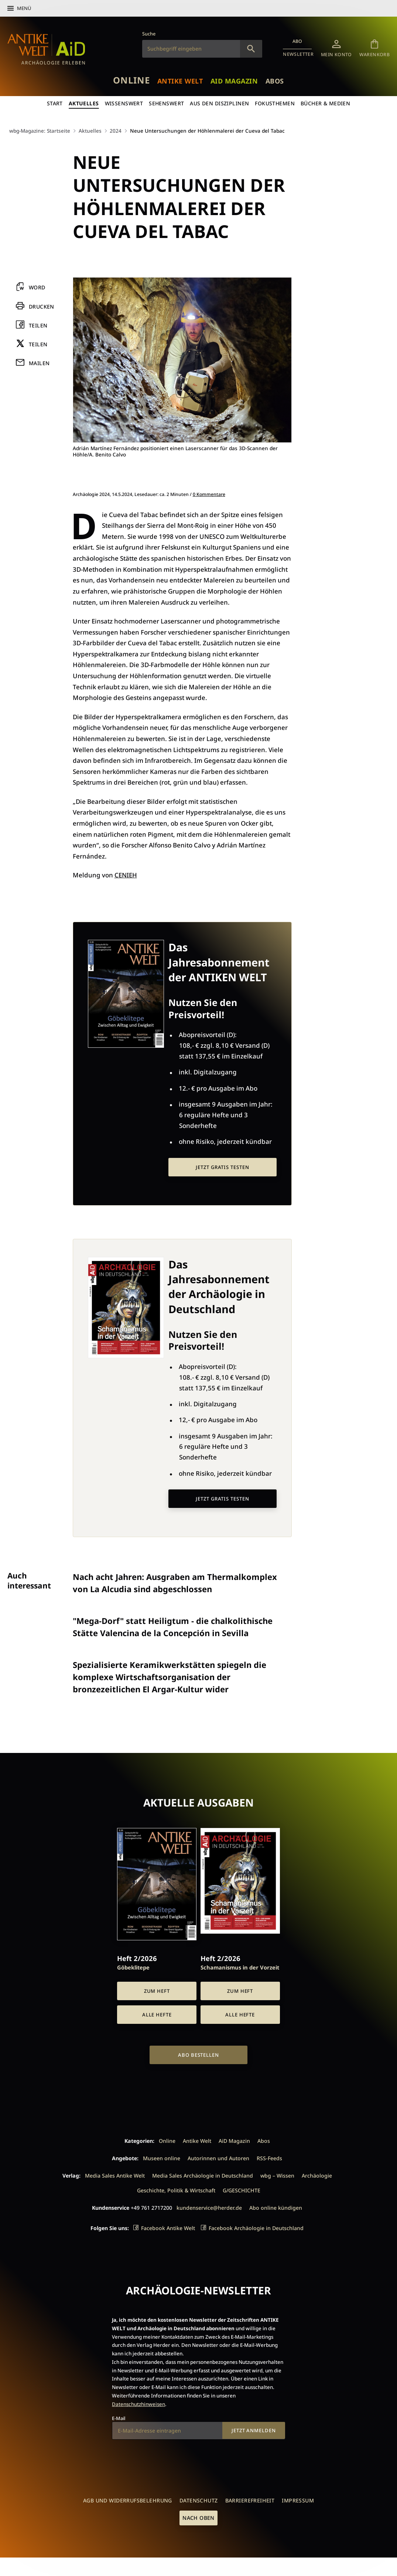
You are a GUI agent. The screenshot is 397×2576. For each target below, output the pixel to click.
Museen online (161, 2158)
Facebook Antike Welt (168, 2228)
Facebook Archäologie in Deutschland (256, 2228)
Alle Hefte (157, 2014)
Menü (24, 8)
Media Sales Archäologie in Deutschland (202, 2175)
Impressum (298, 2500)
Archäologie (317, 2175)
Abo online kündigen (275, 2207)
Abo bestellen (198, 2055)
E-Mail (118, 2418)
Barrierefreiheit (250, 2500)
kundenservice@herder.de (209, 2207)
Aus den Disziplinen (219, 103)
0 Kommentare (209, 494)
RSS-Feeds (269, 2158)
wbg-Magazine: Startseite (39, 130)
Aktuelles (84, 103)
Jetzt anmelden (254, 2430)
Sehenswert (166, 103)
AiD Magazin (234, 81)
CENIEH (125, 875)
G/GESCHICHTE (241, 2190)
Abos (275, 81)
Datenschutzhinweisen (138, 2404)
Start (55, 103)
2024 (116, 130)
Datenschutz (198, 2500)
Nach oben (198, 2517)
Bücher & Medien (325, 103)
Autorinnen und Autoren (218, 2158)
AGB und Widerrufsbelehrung (127, 2500)
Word (37, 287)
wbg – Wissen (277, 2175)
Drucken (41, 306)
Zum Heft (157, 1991)
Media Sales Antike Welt (115, 2175)
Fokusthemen (275, 103)
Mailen (39, 363)
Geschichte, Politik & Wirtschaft (176, 2190)
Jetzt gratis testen (222, 1167)
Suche (148, 33)
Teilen (38, 325)
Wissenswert (124, 103)
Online (131, 80)
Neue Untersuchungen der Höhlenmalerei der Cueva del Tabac (207, 130)
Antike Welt (180, 81)
